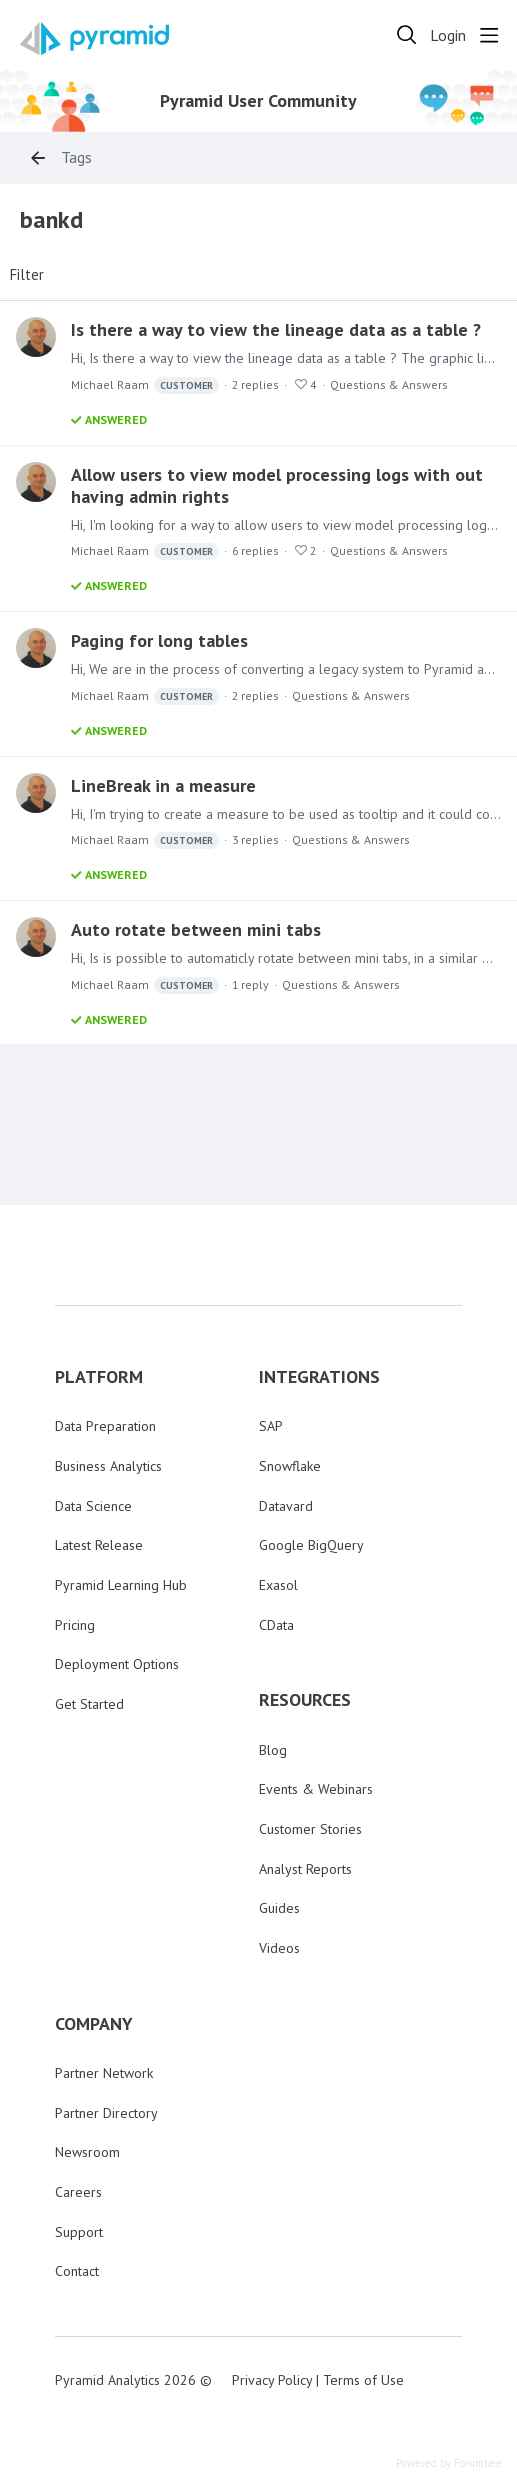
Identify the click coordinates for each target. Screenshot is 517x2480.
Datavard (286, 1506)
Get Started (89, 1704)
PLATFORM (99, 1377)
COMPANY (94, 2024)
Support (79, 2232)
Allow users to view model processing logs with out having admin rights (277, 485)
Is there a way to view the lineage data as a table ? (276, 329)
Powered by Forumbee (449, 2463)
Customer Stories (310, 1829)
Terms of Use (363, 2380)
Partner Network (104, 2073)
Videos (279, 1948)
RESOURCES (305, 1700)
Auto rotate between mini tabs (196, 929)
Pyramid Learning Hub (121, 1585)
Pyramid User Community (258, 101)
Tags (76, 157)
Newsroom (87, 2152)
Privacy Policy (272, 2380)
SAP (271, 1426)
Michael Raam (145, 385)
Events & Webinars (316, 1789)
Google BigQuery (311, 1545)
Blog (273, 1750)
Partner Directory (106, 2113)
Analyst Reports (305, 1869)
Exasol (278, 1585)
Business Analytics (108, 1466)
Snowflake (290, 1466)
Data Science (93, 1506)
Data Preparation (105, 1426)
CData (276, 1625)
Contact (77, 2271)
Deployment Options (117, 1664)
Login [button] (448, 35)
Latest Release (99, 1545)
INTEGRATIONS (319, 1377)
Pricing (75, 1625)
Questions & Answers (389, 384)
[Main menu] (489, 35)
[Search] (407, 35)
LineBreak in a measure (163, 785)
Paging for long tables (159, 640)
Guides (279, 1908)
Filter (27, 275)
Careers (78, 2192)
